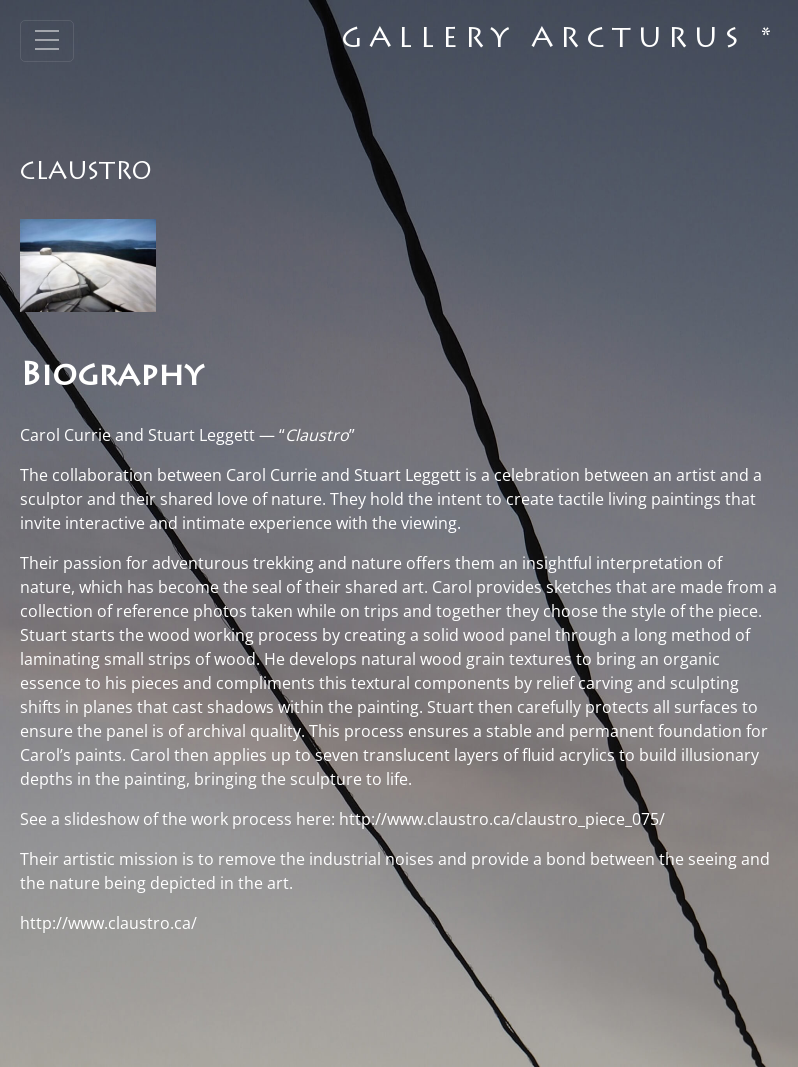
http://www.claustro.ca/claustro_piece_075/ (502, 819)
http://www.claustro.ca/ (108, 923)
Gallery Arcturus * (559, 41)
